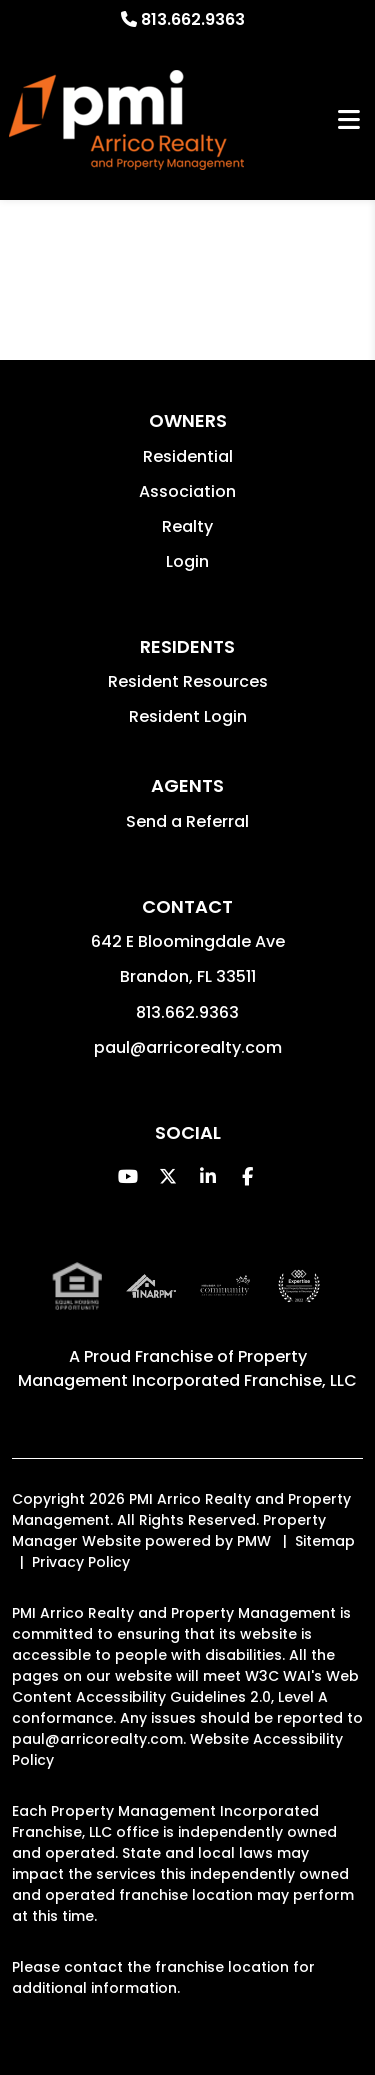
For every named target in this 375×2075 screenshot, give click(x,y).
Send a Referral (187, 821)
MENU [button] (349, 120)
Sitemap (325, 1541)
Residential (188, 456)
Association (187, 491)
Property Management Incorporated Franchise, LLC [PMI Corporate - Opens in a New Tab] (187, 1368)
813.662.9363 (193, 19)
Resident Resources (188, 681)
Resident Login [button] (188, 716)
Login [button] (187, 561)
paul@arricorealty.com (188, 1047)
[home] (126, 120)
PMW (254, 1541)
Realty (187, 526)
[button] (127, 1176)
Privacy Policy (81, 1562)
